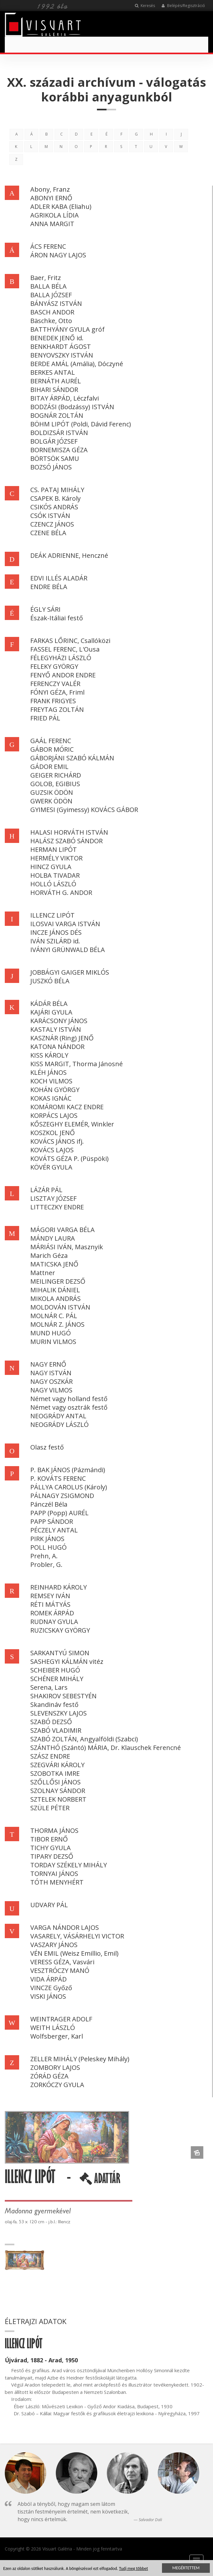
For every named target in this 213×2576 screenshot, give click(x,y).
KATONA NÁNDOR (57, 1046)
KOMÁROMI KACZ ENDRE (67, 1107)
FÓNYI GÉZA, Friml (57, 692)
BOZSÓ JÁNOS (51, 467)
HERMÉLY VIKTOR (56, 858)
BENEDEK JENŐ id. (57, 338)
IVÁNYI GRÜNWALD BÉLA (67, 949)
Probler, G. (46, 1564)
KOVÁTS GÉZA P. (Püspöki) (69, 1158)
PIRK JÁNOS (47, 1538)
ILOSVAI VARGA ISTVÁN (65, 923)
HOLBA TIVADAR (55, 875)
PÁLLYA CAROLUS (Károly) (68, 1487)
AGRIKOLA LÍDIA (54, 215)
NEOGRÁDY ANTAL (58, 1416)
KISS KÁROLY (49, 1055)
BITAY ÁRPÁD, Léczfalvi (64, 398)
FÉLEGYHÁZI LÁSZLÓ (60, 657)
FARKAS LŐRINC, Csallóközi (70, 640)
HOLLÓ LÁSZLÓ (53, 884)
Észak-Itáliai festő (56, 618)
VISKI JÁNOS (48, 1996)
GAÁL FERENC (50, 740)
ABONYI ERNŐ (51, 198)
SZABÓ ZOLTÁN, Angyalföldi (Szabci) (84, 1739)
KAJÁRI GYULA (51, 1012)
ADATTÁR (99, 2180)
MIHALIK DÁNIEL (55, 1290)
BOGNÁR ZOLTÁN (56, 415)
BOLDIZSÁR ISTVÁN (59, 432)
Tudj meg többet (133, 2569)
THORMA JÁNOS (54, 1830)
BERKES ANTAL (52, 372)
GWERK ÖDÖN (51, 801)
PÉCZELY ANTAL (54, 1530)
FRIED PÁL (45, 718)
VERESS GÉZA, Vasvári (62, 1962)
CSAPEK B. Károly (55, 498)
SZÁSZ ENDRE (50, 1756)
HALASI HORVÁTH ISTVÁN (69, 832)
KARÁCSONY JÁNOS (58, 1020)
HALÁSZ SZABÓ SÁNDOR (66, 841)
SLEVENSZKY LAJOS (58, 1713)
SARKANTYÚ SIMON (59, 1653)
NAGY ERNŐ (48, 1364)
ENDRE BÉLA (48, 586)
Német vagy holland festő (68, 1398)
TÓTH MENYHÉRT (57, 1882)
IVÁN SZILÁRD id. (55, 941)
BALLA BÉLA (48, 286)
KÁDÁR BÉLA (49, 1003)
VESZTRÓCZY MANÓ (59, 1970)
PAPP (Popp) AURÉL (59, 1513)
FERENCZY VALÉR (55, 683)
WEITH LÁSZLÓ (52, 2027)
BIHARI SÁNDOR (54, 389)
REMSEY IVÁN (50, 1595)
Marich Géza (49, 1255)
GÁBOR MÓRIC (52, 749)
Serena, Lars (49, 1687)
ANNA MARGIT (52, 223)
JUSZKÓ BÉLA (50, 981)
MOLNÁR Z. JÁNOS (57, 1324)
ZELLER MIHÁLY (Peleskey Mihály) (79, 2059)
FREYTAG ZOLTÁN (57, 709)
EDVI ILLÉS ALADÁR (58, 578)
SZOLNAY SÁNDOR (57, 1790)
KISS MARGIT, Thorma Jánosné (76, 1063)
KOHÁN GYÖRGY (54, 1089)
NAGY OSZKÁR (51, 1381)
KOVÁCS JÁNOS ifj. (57, 1141)
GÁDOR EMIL (49, 766)
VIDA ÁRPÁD (48, 1979)
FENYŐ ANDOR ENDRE (63, 675)
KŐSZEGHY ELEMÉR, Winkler (72, 1124)
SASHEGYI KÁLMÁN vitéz (66, 1661)
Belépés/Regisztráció (183, 5)
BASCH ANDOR (52, 312)
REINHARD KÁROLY (58, 1587)
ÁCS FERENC (48, 246)
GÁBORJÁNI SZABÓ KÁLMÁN (72, 758)
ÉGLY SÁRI (45, 609)
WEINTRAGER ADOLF (61, 2019)
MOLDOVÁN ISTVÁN (60, 1307)
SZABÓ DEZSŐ (51, 1721)
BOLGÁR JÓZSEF (53, 441)
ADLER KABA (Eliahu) (61, 206)
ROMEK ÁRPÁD (52, 1613)
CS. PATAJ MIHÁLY (57, 489)
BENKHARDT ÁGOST (60, 346)
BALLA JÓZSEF (51, 295)
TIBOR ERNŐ (49, 1839)
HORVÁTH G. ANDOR (61, 892)
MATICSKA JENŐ (54, 1264)
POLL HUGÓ (48, 1547)
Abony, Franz (50, 189)
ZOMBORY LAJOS (55, 2067)
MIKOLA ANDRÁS (55, 1298)
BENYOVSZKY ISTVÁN (61, 355)
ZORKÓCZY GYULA (57, 2084)
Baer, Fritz (45, 277)
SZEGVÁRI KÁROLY (57, 1764)
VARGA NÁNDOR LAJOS (64, 1927)
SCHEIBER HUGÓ (55, 1670)
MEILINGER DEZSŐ (57, 1281)
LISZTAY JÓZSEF (53, 1198)
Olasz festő (47, 1447)
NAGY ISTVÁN (50, 1373)
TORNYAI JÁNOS (54, 1873)
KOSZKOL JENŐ (52, 1132)
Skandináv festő (54, 1704)
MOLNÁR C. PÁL (53, 1315)
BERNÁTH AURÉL (55, 381)
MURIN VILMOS (53, 1341)
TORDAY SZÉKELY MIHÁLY (68, 1865)
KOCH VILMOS (51, 1081)
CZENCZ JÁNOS (52, 524)
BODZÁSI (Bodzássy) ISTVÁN (72, 406)
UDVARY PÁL (49, 1905)
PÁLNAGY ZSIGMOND (62, 1495)
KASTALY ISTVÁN (55, 1029)
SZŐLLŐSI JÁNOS (55, 1782)
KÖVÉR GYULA (51, 1167)
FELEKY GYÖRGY (54, 666)
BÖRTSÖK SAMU (54, 458)
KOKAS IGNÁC (50, 1098)
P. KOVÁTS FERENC (58, 1478)
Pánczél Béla (48, 1504)
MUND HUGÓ (50, 1333)
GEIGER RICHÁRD (55, 775)
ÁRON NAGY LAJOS (58, 255)
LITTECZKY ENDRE (57, 1207)
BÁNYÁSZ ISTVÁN (56, 303)
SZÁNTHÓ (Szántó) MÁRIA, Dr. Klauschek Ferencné (105, 1747)
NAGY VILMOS (51, 1390)
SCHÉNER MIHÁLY (56, 1678)
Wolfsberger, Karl (56, 2036)
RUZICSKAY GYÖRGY (60, 1630)
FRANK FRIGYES (53, 701)
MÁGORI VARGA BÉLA (62, 1229)
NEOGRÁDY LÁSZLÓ (59, 1424)
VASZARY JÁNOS (53, 1944)
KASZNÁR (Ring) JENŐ (62, 1038)
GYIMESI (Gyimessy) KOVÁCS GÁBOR (84, 809)
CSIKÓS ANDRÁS (54, 507)
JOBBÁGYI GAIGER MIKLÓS (69, 972)
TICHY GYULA (50, 1847)
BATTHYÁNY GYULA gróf (67, 329)
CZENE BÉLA (48, 532)
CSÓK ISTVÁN (50, 515)
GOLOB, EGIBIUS (55, 783)
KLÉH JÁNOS (48, 1072)
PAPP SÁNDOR (51, 1521)
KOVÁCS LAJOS (52, 1150)
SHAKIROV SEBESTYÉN (63, 1696)
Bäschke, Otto (51, 320)
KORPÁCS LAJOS (53, 1115)
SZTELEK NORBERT (58, 1799)
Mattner (42, 1272)
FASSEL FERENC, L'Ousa (64, 649)
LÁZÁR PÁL (46, 1189)
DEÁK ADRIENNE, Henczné (69, 555)
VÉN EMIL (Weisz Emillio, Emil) (74, 1953)
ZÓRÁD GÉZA (49, 2076)
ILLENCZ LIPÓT (52, 915)
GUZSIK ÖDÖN (51, 792)
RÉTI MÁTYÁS (50, 1604)
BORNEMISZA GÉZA (59, 450)
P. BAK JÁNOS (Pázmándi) (67, 1469)
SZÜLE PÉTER (50, 1808)
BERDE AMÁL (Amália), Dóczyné (76, 363)
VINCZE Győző (51, 1987)
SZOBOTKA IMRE (55, 1773)
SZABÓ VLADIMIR (55, 1730)
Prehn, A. (44, 1556)
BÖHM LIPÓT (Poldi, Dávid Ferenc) (80, 424)
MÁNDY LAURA (52, 1238)
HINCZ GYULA (50, 866)
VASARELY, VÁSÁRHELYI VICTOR (77, 1936)
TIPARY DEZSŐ (51, 1856)
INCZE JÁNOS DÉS (56, 932)
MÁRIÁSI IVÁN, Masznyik (66, 1247)
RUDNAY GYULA (54, 1621)
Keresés (145, 5)
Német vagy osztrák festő (68, 1407)
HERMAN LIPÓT (53, 849)
